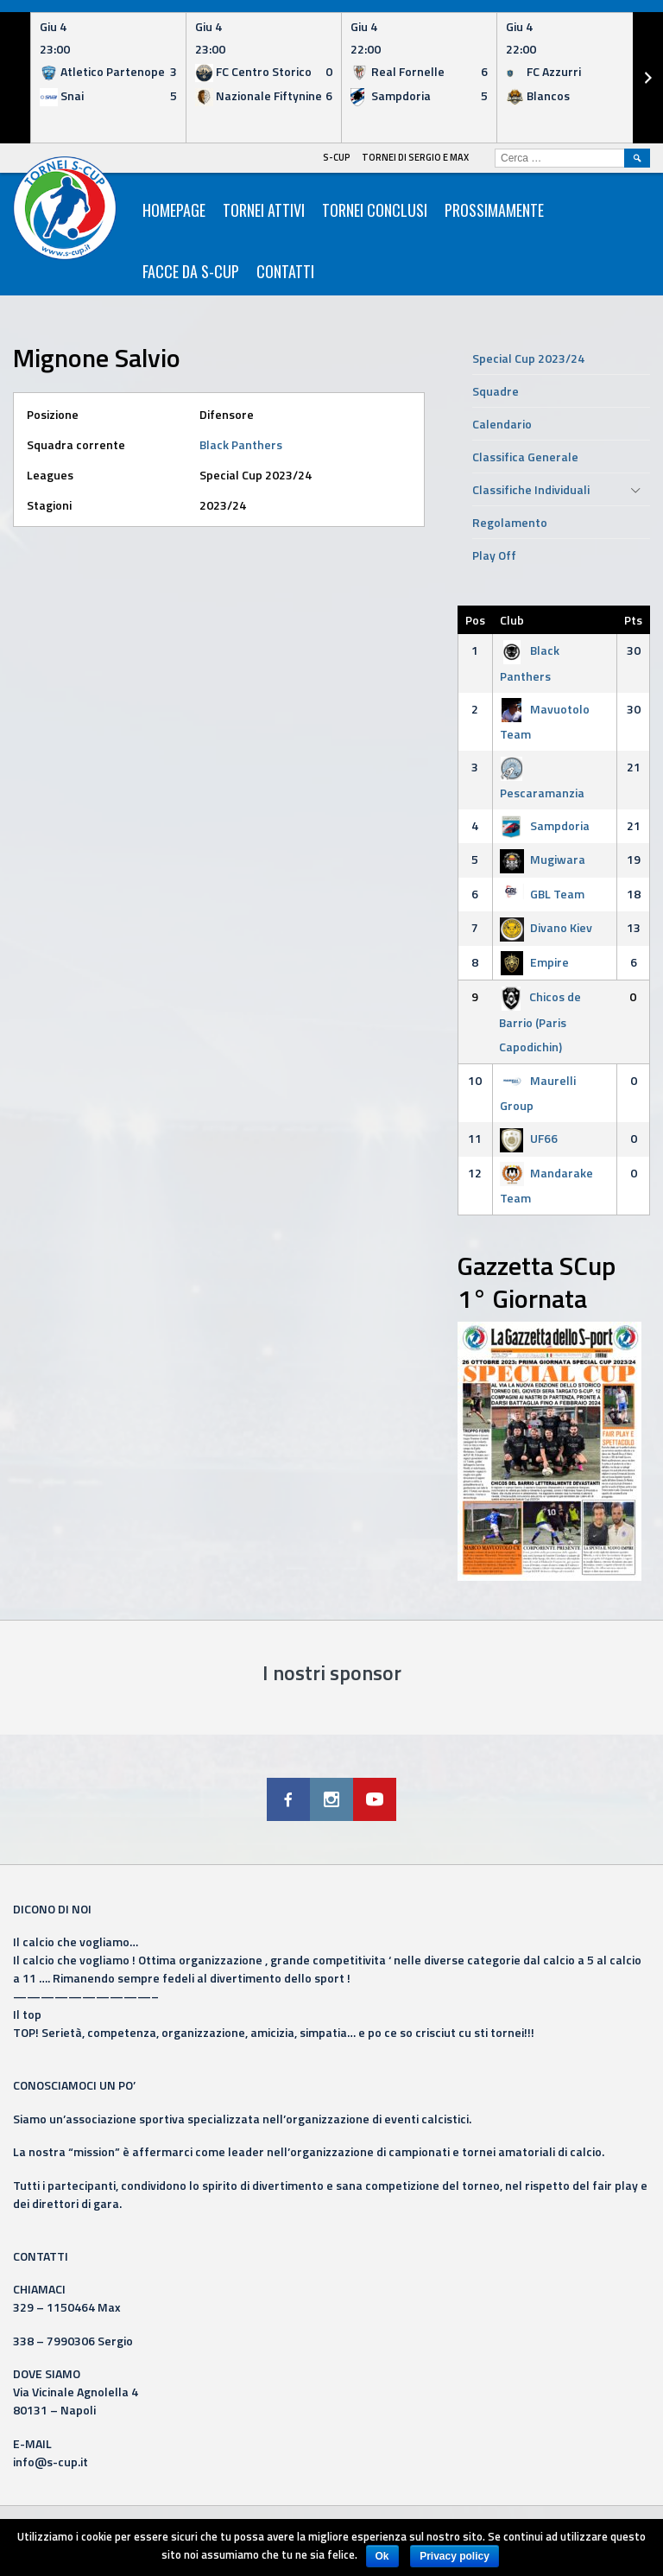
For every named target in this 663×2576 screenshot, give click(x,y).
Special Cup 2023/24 (528, 358)
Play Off (494, 555)
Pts (633, 620)
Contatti (285, 271)
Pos (475, 620)
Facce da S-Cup (190, 271)
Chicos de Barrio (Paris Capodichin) (540, 1021)
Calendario (502, 424)
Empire (534, 962)
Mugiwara (542, 859)
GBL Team (542, 894)
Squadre (495, 391)
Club (512, 620)
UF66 (529, 1138)
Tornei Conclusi (374, 210)
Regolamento (509, 522)
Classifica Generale (525, 456)
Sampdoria (545, 825)
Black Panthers (240, 444)
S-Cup (336, 157)
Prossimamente (494, 210)
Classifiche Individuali (531, 489)
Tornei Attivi (264, 210)
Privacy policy (454, 2556)
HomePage (173, 210)
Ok (382, 2556)
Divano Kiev (546, 927)
